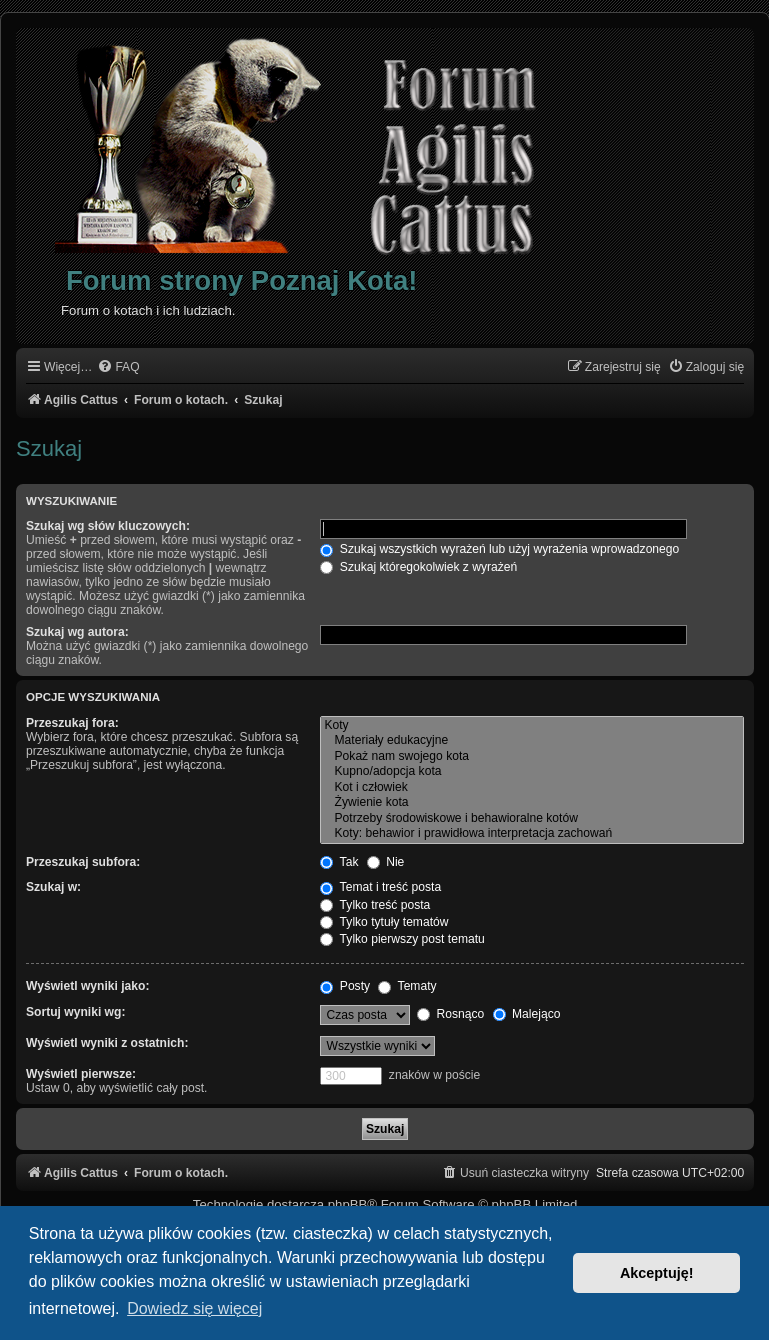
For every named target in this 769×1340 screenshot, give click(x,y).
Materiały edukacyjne (532, 741)
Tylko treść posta (375, 905)
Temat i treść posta (380, 887)
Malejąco (527, 1014)
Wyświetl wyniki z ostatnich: (107, 1043)
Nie (386, 862)
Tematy (407, 986)
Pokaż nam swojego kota (532, 757)
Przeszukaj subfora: (83, 862)
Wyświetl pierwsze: (81, 1074)
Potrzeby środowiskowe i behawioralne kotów (532, 819)
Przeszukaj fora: (72, 723)
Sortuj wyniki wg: (75, 1012)
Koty (532, 726)
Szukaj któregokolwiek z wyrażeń (418, 567)
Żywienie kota (532, 803)
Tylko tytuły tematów (384, 922)
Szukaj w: (53, 887)
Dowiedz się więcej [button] (194, 1308)
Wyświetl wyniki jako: (87, 986)
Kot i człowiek (532, 788)
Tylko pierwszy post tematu (402, 939)
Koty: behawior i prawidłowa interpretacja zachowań (532, 834)
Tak (339, 862)
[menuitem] (118, 367)
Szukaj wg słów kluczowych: (108, 526)
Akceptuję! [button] (657, 1273)
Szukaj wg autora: (77, 632)
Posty (345, 986)
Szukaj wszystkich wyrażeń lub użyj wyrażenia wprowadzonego (499, 549)
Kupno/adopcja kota (532, 772)
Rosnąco (450, 1014)
